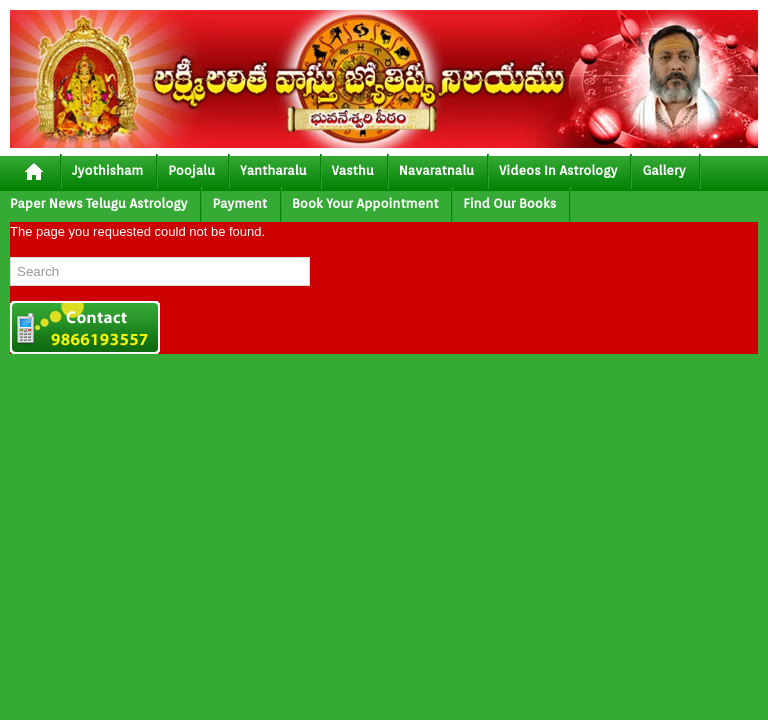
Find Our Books (509, 203)
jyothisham (107, 170)
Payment (239, 203)
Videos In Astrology (558, 170)
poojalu (191, 170)
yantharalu (273, 170)
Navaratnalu (436, 170)
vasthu (353, 170)
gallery (663, 170)
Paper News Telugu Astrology (98, 203)
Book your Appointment (365, 203)
